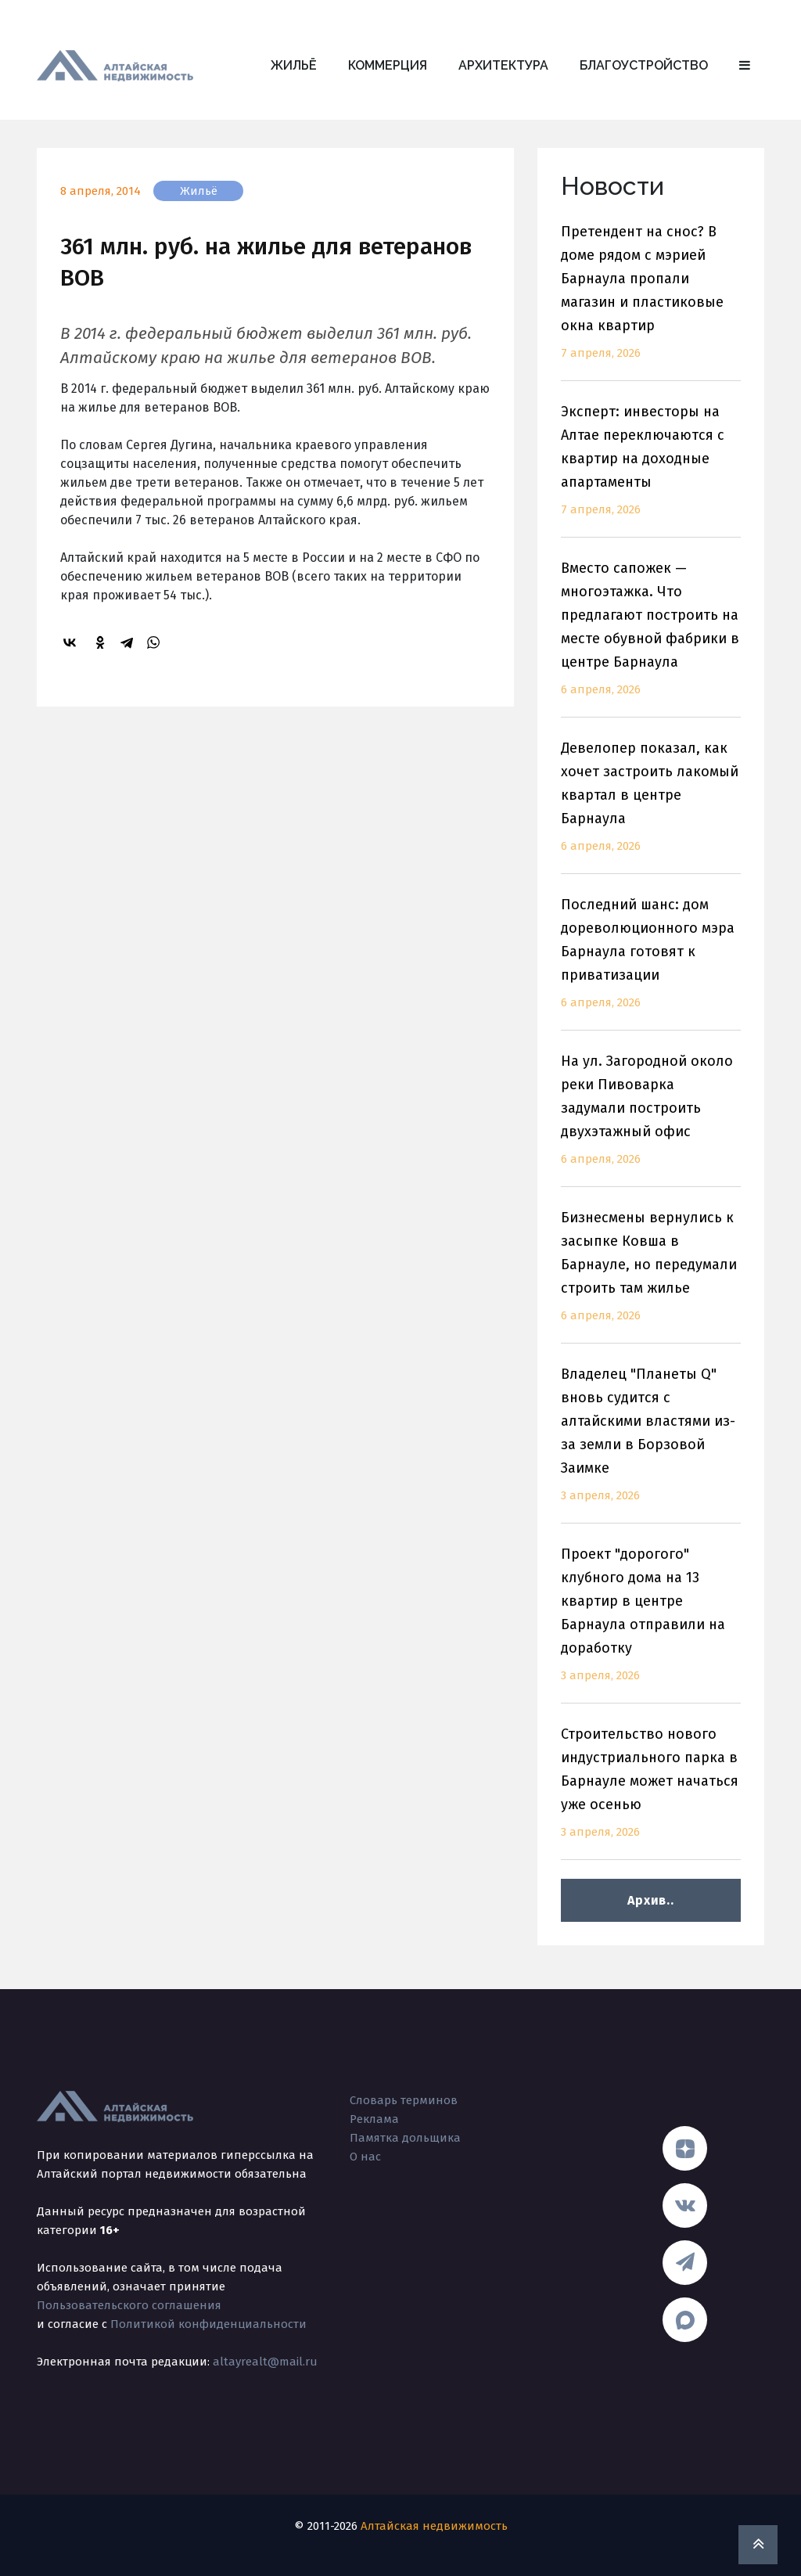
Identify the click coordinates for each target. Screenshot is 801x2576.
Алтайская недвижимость (434, 2526)
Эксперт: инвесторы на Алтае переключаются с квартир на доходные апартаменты (651, 470)
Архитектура (503, 65)
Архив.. (650, 1900)
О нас (365, 2157)
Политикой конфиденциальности (208, 2324)
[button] (744, 65)
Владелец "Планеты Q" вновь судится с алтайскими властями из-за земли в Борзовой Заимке (651, 1444)
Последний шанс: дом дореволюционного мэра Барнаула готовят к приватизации (651, 963)
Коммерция (387, 65)
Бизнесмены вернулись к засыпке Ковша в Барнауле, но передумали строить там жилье (651, 1276)
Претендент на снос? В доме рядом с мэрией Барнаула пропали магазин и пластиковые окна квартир (651, 301)
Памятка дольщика (405, 2138)
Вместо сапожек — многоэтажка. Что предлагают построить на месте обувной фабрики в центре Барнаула (651, 638)
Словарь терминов (404, 2100)
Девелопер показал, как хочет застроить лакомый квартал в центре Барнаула (651, 806)
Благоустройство (644, 65)
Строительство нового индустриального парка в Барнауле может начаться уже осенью (651, 1792)
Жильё (294, 65)
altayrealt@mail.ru (265, 2362)
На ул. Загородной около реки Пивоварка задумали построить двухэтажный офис (651, 1119)
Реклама (374, 2119)
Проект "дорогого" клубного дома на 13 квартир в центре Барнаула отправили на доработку (651, 1624)
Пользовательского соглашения (129, 2305)
